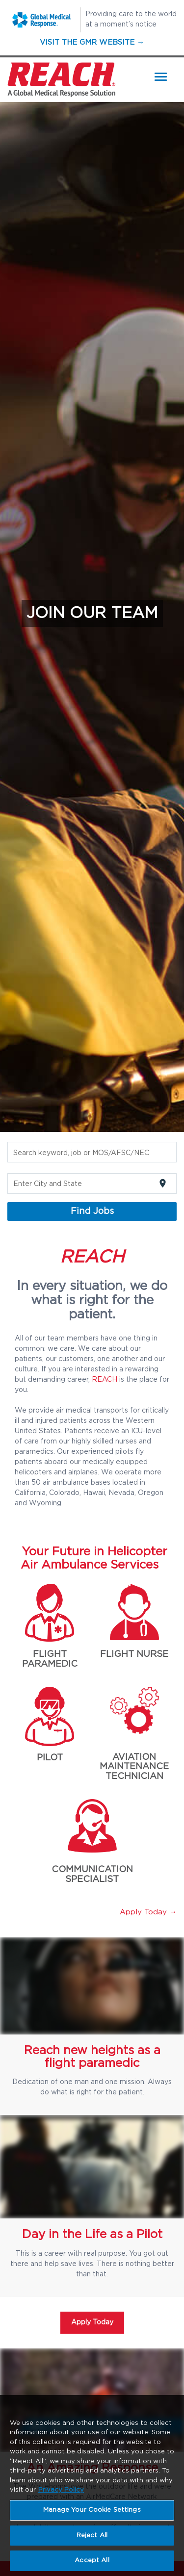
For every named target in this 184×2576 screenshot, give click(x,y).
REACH (104, 1379)
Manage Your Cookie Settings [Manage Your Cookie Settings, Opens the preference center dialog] (92, 2512)
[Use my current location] (162, 1183)
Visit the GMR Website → (92, 42)
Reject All (92, 2537)
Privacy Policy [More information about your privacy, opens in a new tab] (61, 2492)
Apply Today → (148, 1912)
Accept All (92, 2562)
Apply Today (92, 2322)
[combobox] (92, 1152)
